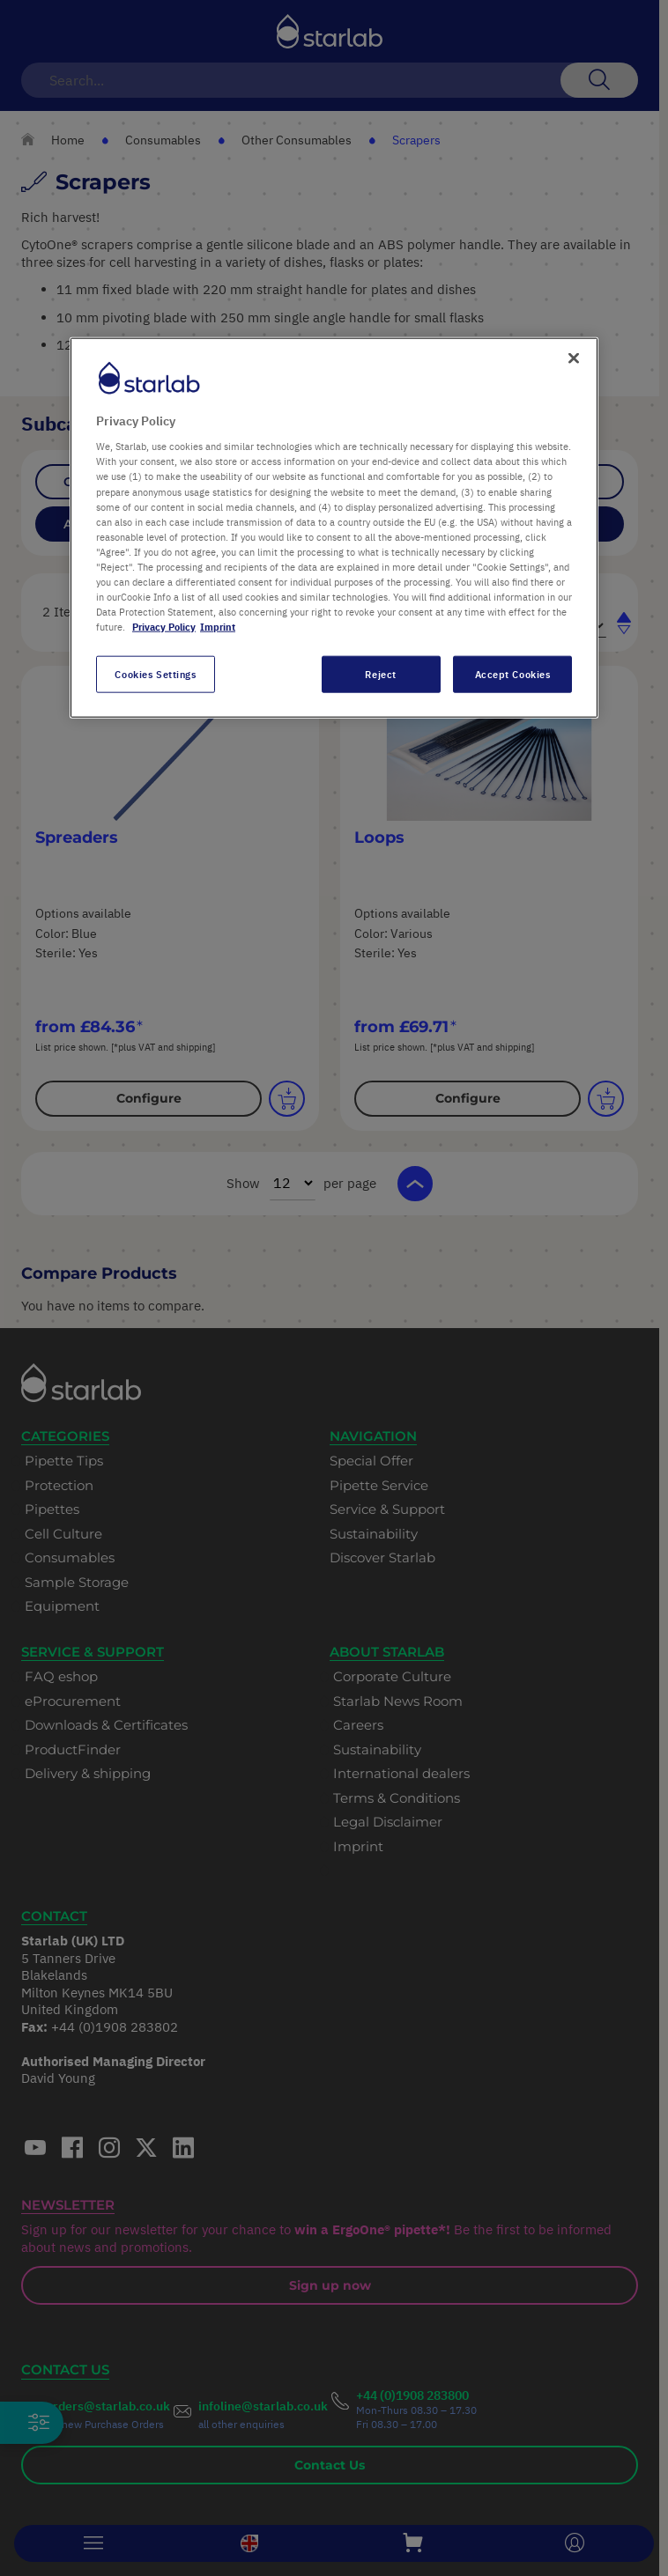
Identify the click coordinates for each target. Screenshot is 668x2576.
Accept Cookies (513, 674)
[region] (334, 527)
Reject (380, 674)
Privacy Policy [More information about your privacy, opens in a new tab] (164, 626)
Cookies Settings (155, 674)
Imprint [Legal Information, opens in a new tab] (217, 626)
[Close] (573, 357)
